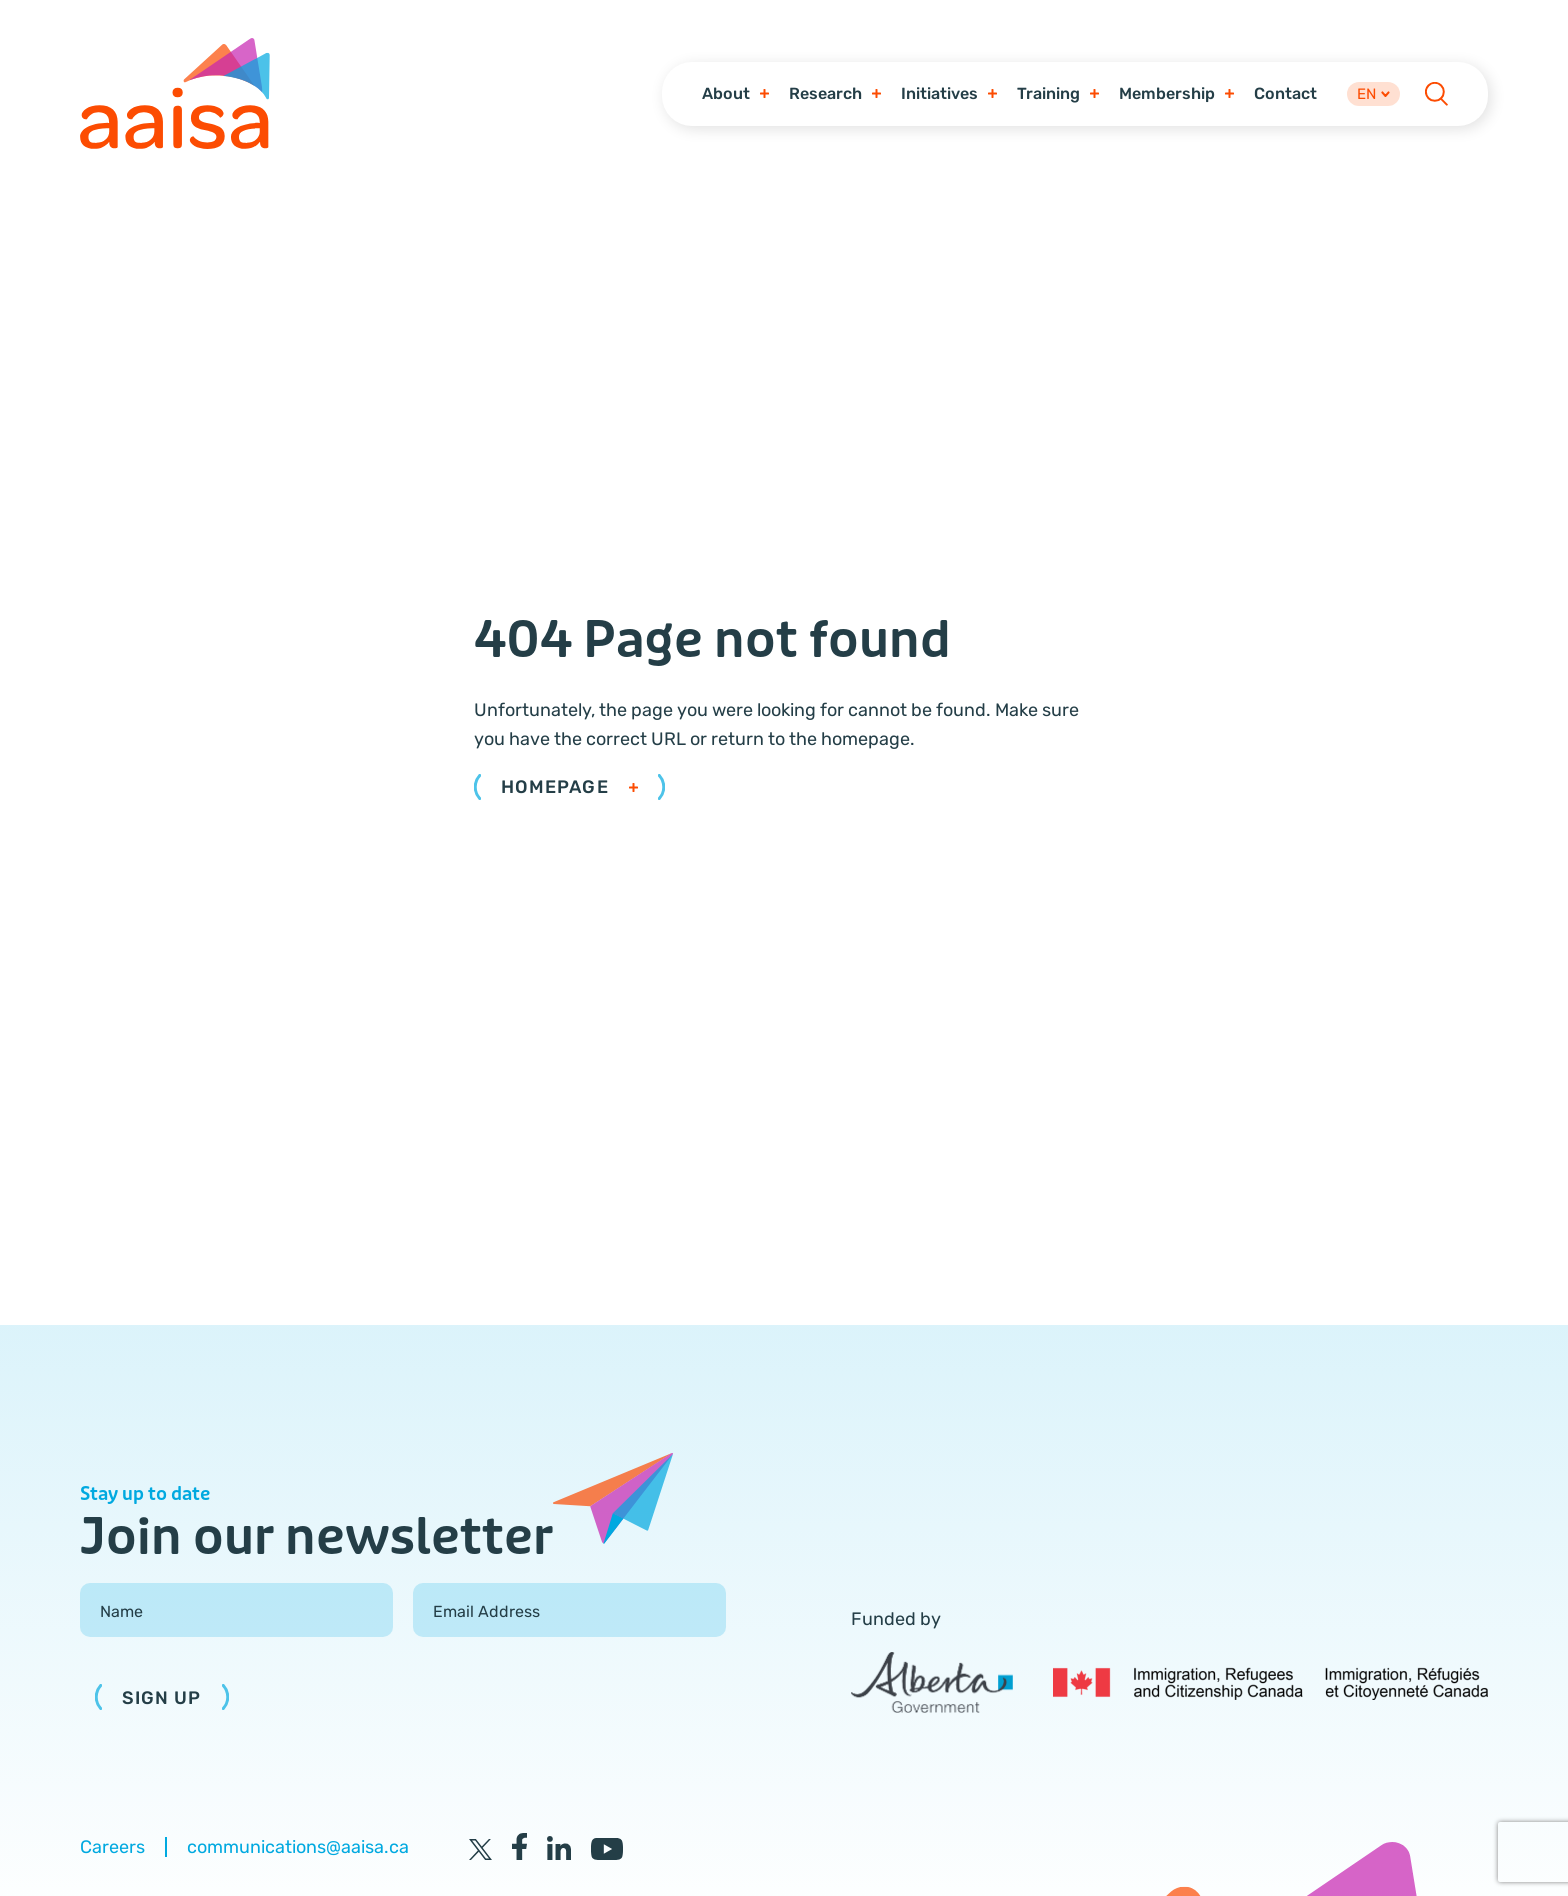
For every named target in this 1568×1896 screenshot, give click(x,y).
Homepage (569, 791)
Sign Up (162, 1701)
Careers (112, 1850)
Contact (1282, 95)
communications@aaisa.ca (298, 1850)
